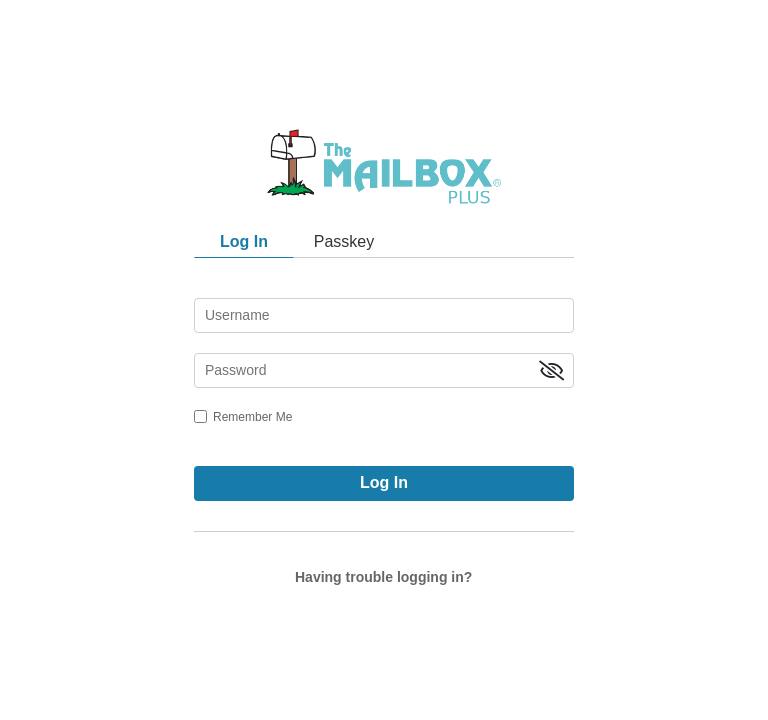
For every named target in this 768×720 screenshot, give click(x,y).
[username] (384, 315)
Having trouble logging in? (383, 577)
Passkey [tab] (344, 241)
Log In (384, 482)
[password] (384, 370)
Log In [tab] (244, 241)
